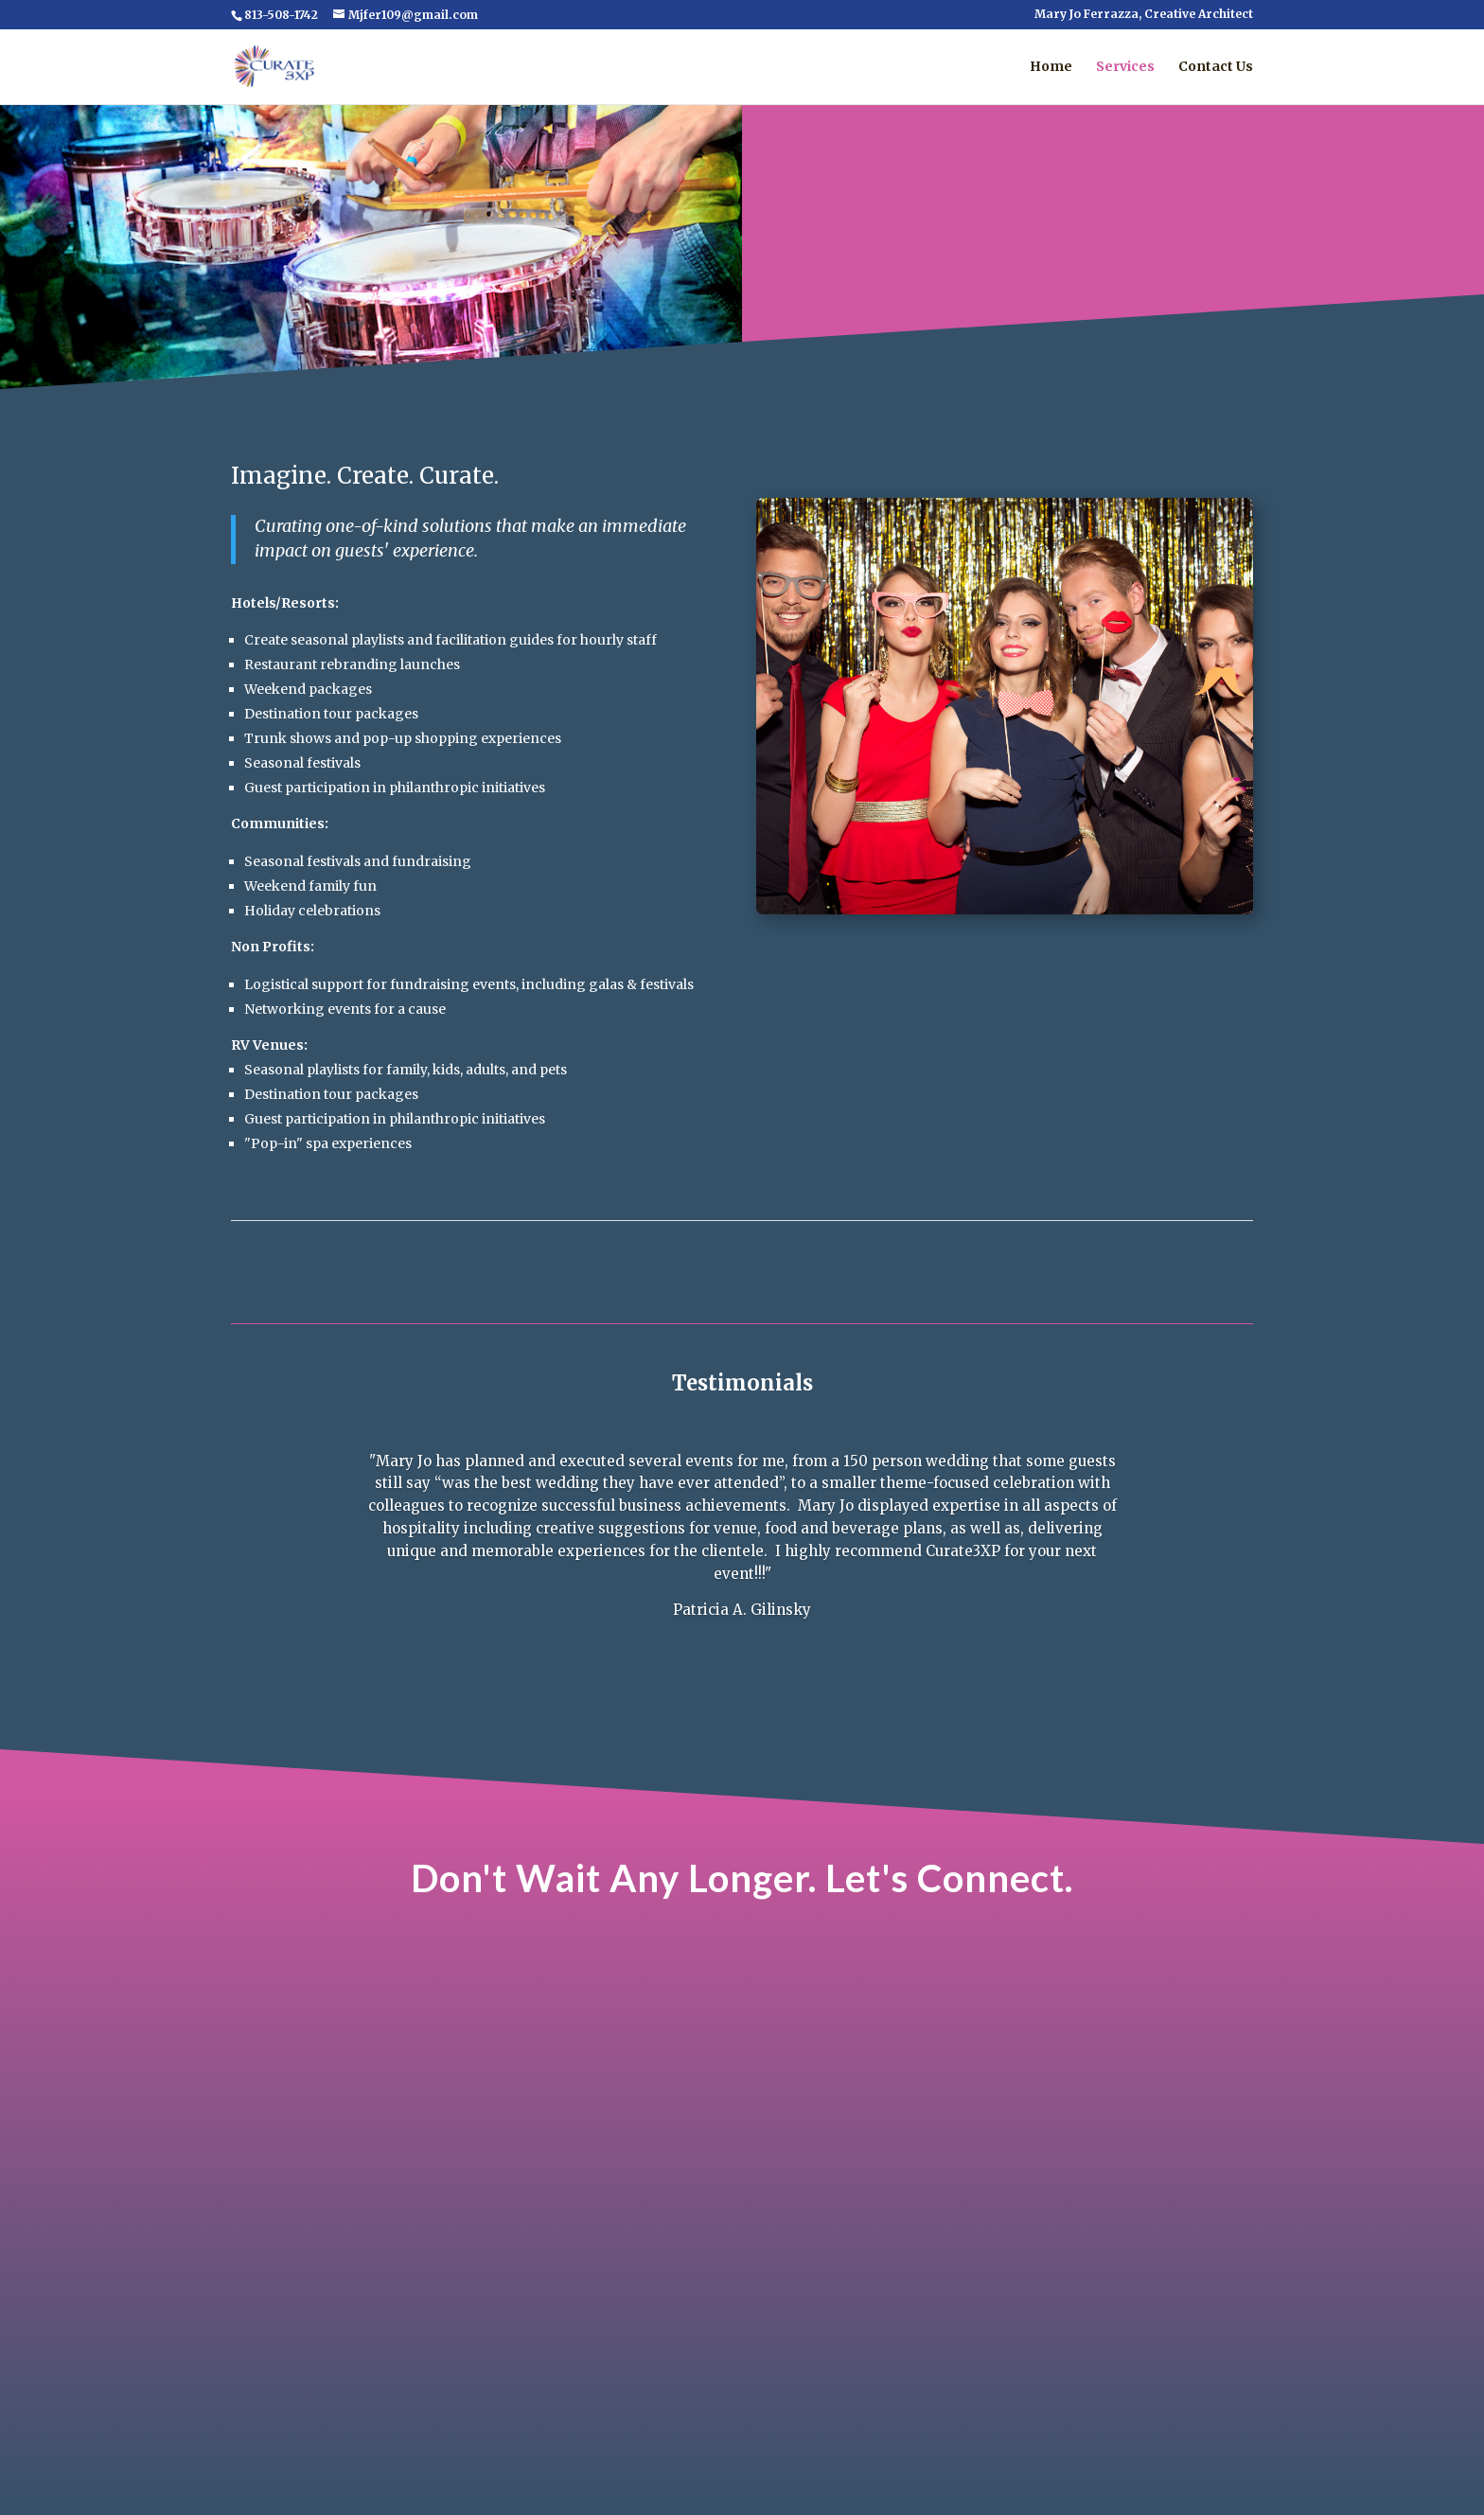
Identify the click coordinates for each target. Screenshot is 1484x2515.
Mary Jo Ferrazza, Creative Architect (1143, 15)
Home (1051, 67)
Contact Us (1215, 67)
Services (1125, 67)
